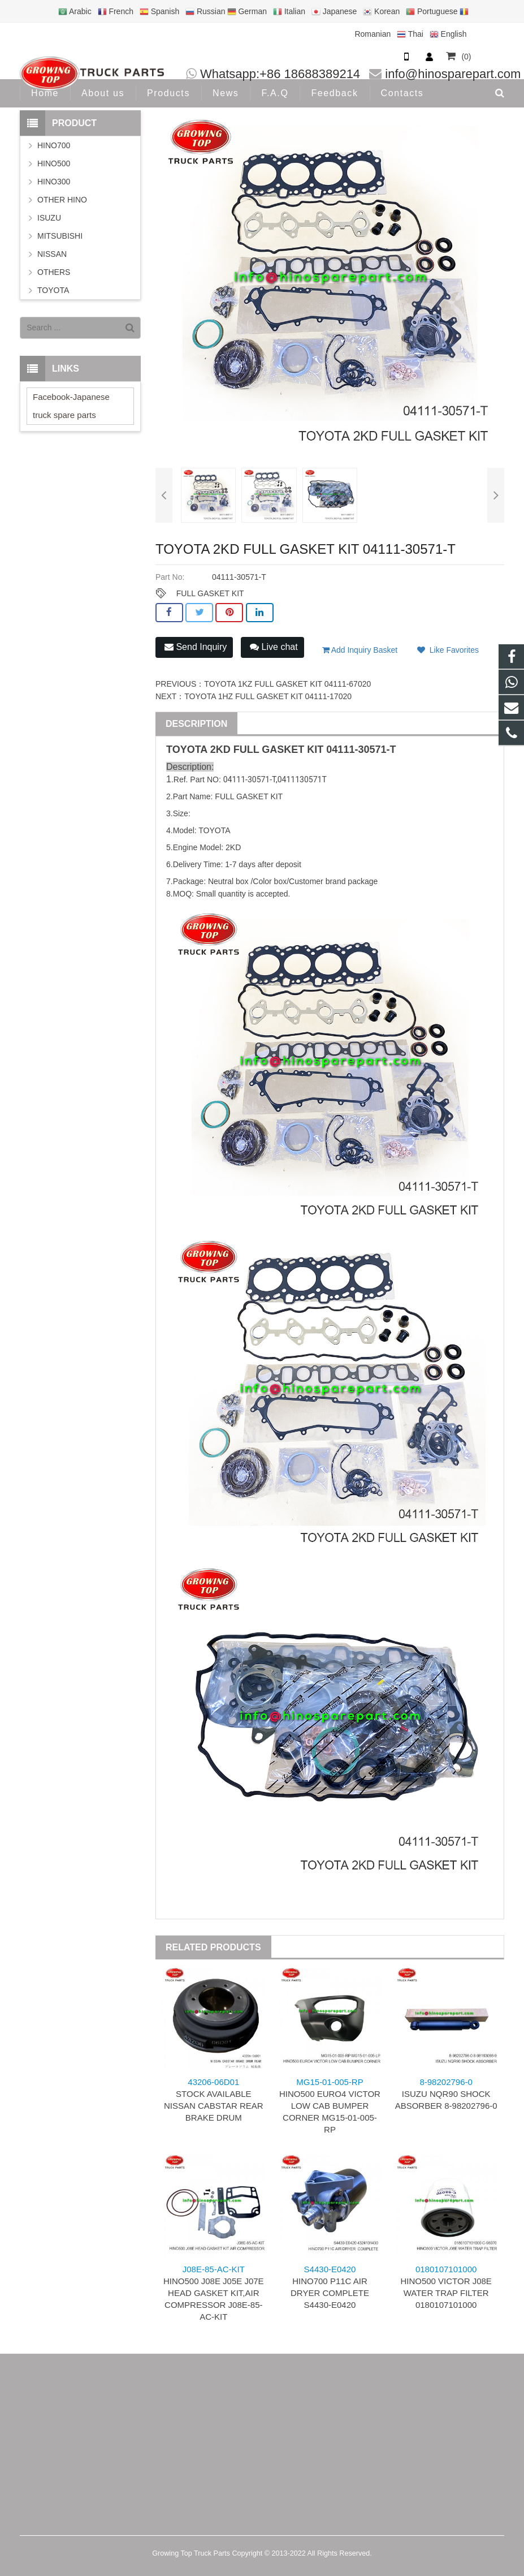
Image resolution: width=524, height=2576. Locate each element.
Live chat (273, 647)
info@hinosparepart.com (453, 74)
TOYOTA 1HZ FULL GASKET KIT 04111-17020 (268, 696)
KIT (315, 749)
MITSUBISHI (60, 235)
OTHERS (53, 272)
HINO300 (53, 181)
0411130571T (302, 779)
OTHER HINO (62, 199)
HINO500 (53, 163)
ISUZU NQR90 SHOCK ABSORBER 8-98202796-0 (446, 2093)
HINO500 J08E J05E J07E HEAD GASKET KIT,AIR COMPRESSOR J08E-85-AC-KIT (213, 2292)
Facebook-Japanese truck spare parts (71, 406)
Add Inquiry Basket (360, 649)
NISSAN (52, 254)
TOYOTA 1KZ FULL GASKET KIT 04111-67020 (287, 683)
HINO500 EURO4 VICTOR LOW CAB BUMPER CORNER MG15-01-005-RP (329, 2105)
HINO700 (53, 145)
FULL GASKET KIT (210, 593)
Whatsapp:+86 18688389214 (280, 74)
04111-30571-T (361, 749)
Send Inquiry (195, 647)
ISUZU (49, 217)
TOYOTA (53, 290)
